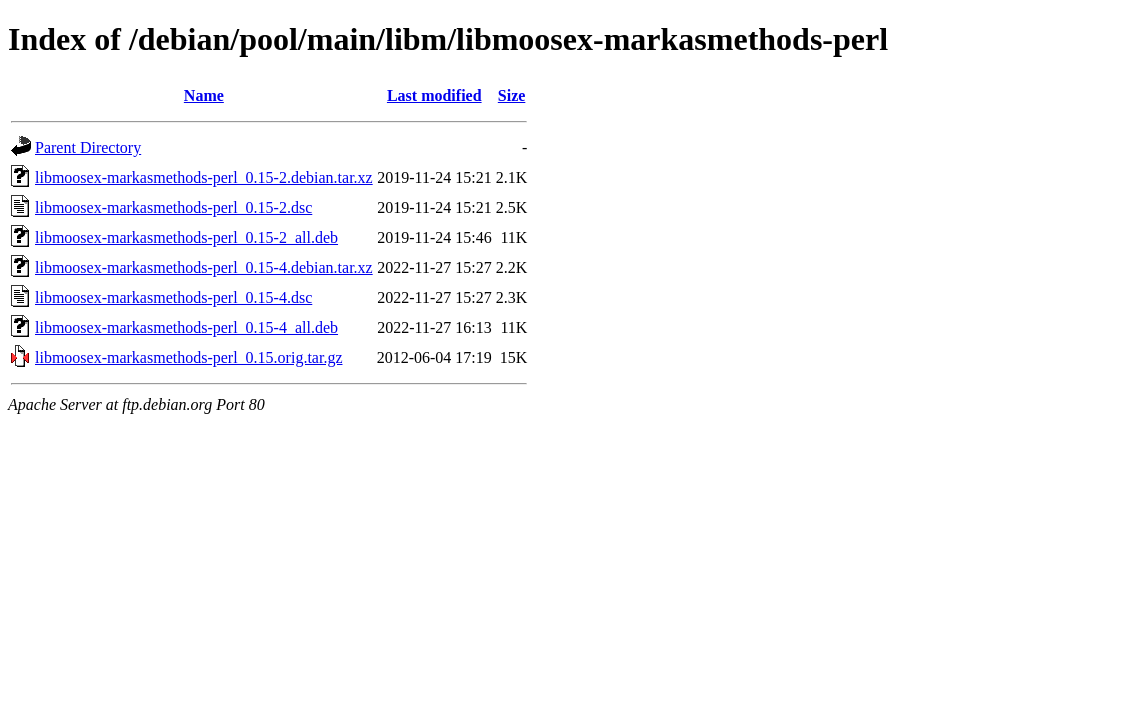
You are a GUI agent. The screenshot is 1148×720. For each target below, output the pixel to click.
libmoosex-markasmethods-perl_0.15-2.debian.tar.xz (204, 177)
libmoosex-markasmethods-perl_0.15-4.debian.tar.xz (204, 267)
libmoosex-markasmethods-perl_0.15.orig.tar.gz (188, 357)
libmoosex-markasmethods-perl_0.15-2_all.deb (186, 237)
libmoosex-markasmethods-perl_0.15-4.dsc (173, 297)
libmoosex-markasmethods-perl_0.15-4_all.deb (186, 327)
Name (204, 95)
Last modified (434, 95)
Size (512, 95)
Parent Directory (88, 147)
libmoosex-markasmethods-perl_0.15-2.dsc (173, 207)
